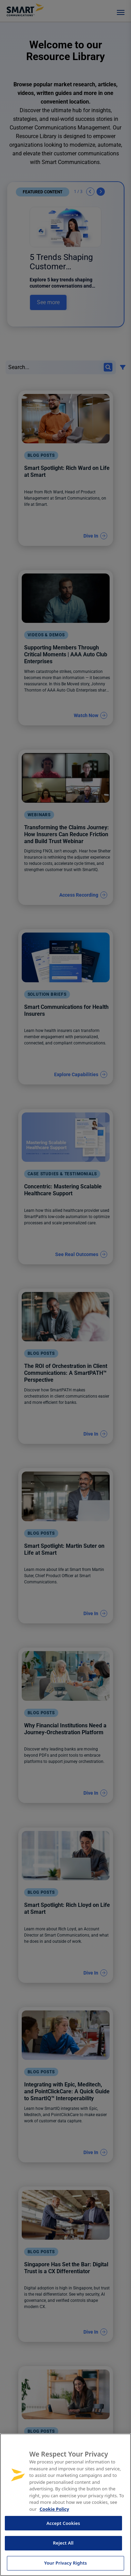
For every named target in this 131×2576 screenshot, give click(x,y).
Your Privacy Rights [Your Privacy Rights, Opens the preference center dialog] (65, 2563)
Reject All (63, 2543)
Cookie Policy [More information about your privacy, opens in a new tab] (54, 2509)
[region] (65, 2504)
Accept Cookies (63, 2523)
